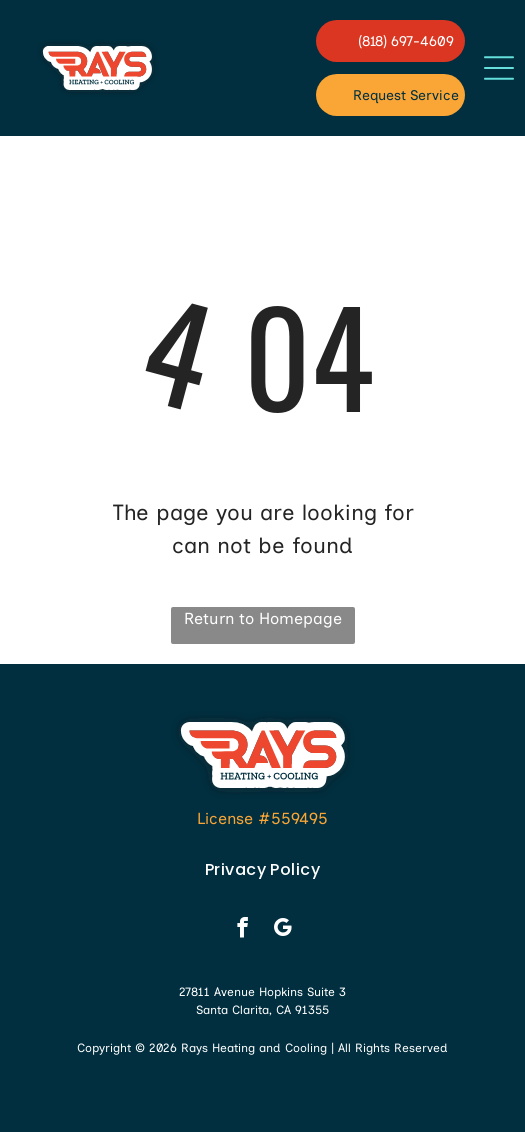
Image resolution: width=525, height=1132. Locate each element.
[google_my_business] (282, 930)
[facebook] (242, 930)
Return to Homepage (263, 618)
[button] (499, 68)
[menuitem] (262, 869)
